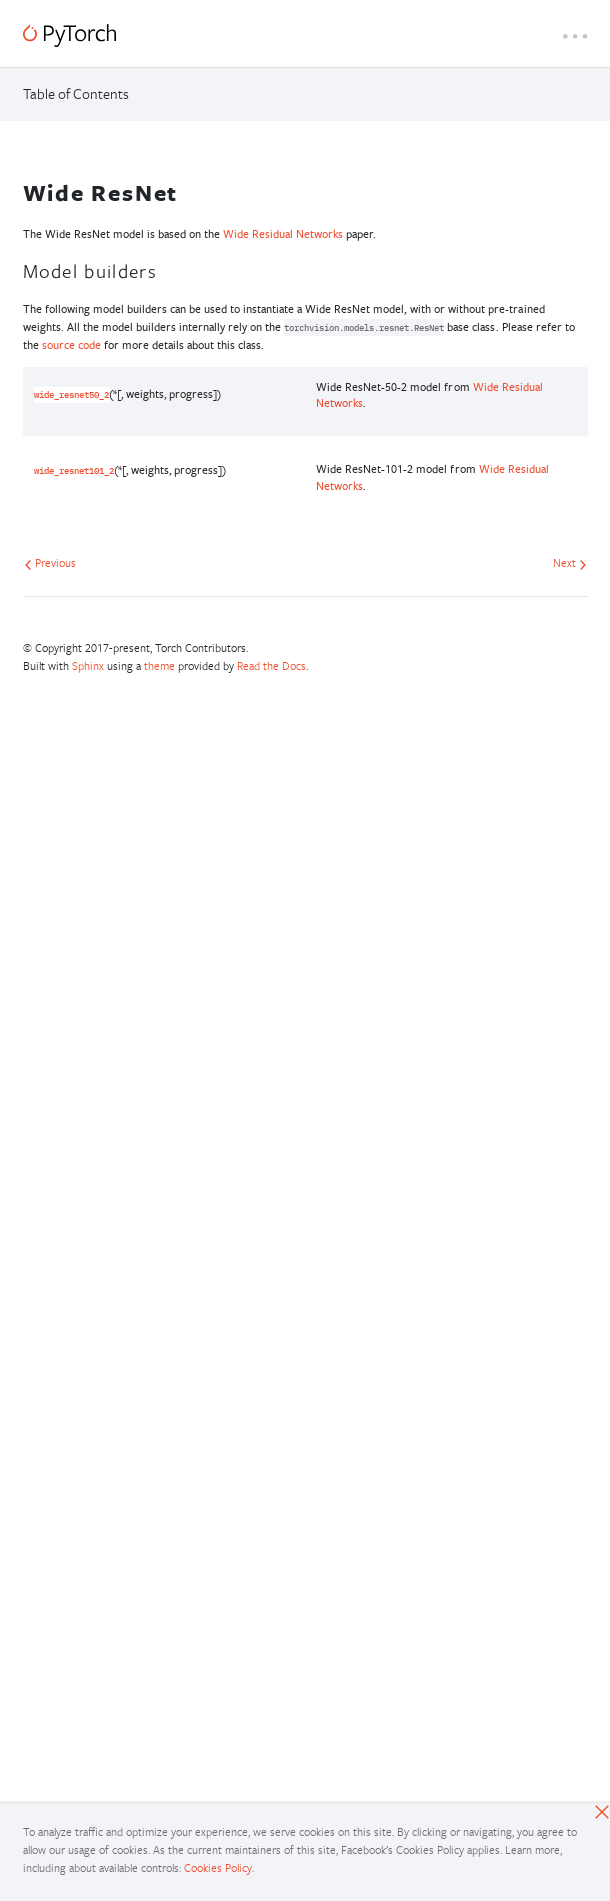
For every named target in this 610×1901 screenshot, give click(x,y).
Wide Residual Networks (283, 233)
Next (570, 562)
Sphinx (88, 665)
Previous (50, 562)
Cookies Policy (218, 1867)
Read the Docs (271, 665)
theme (159, 665)
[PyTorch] (69, 35)
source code (71, 344)
